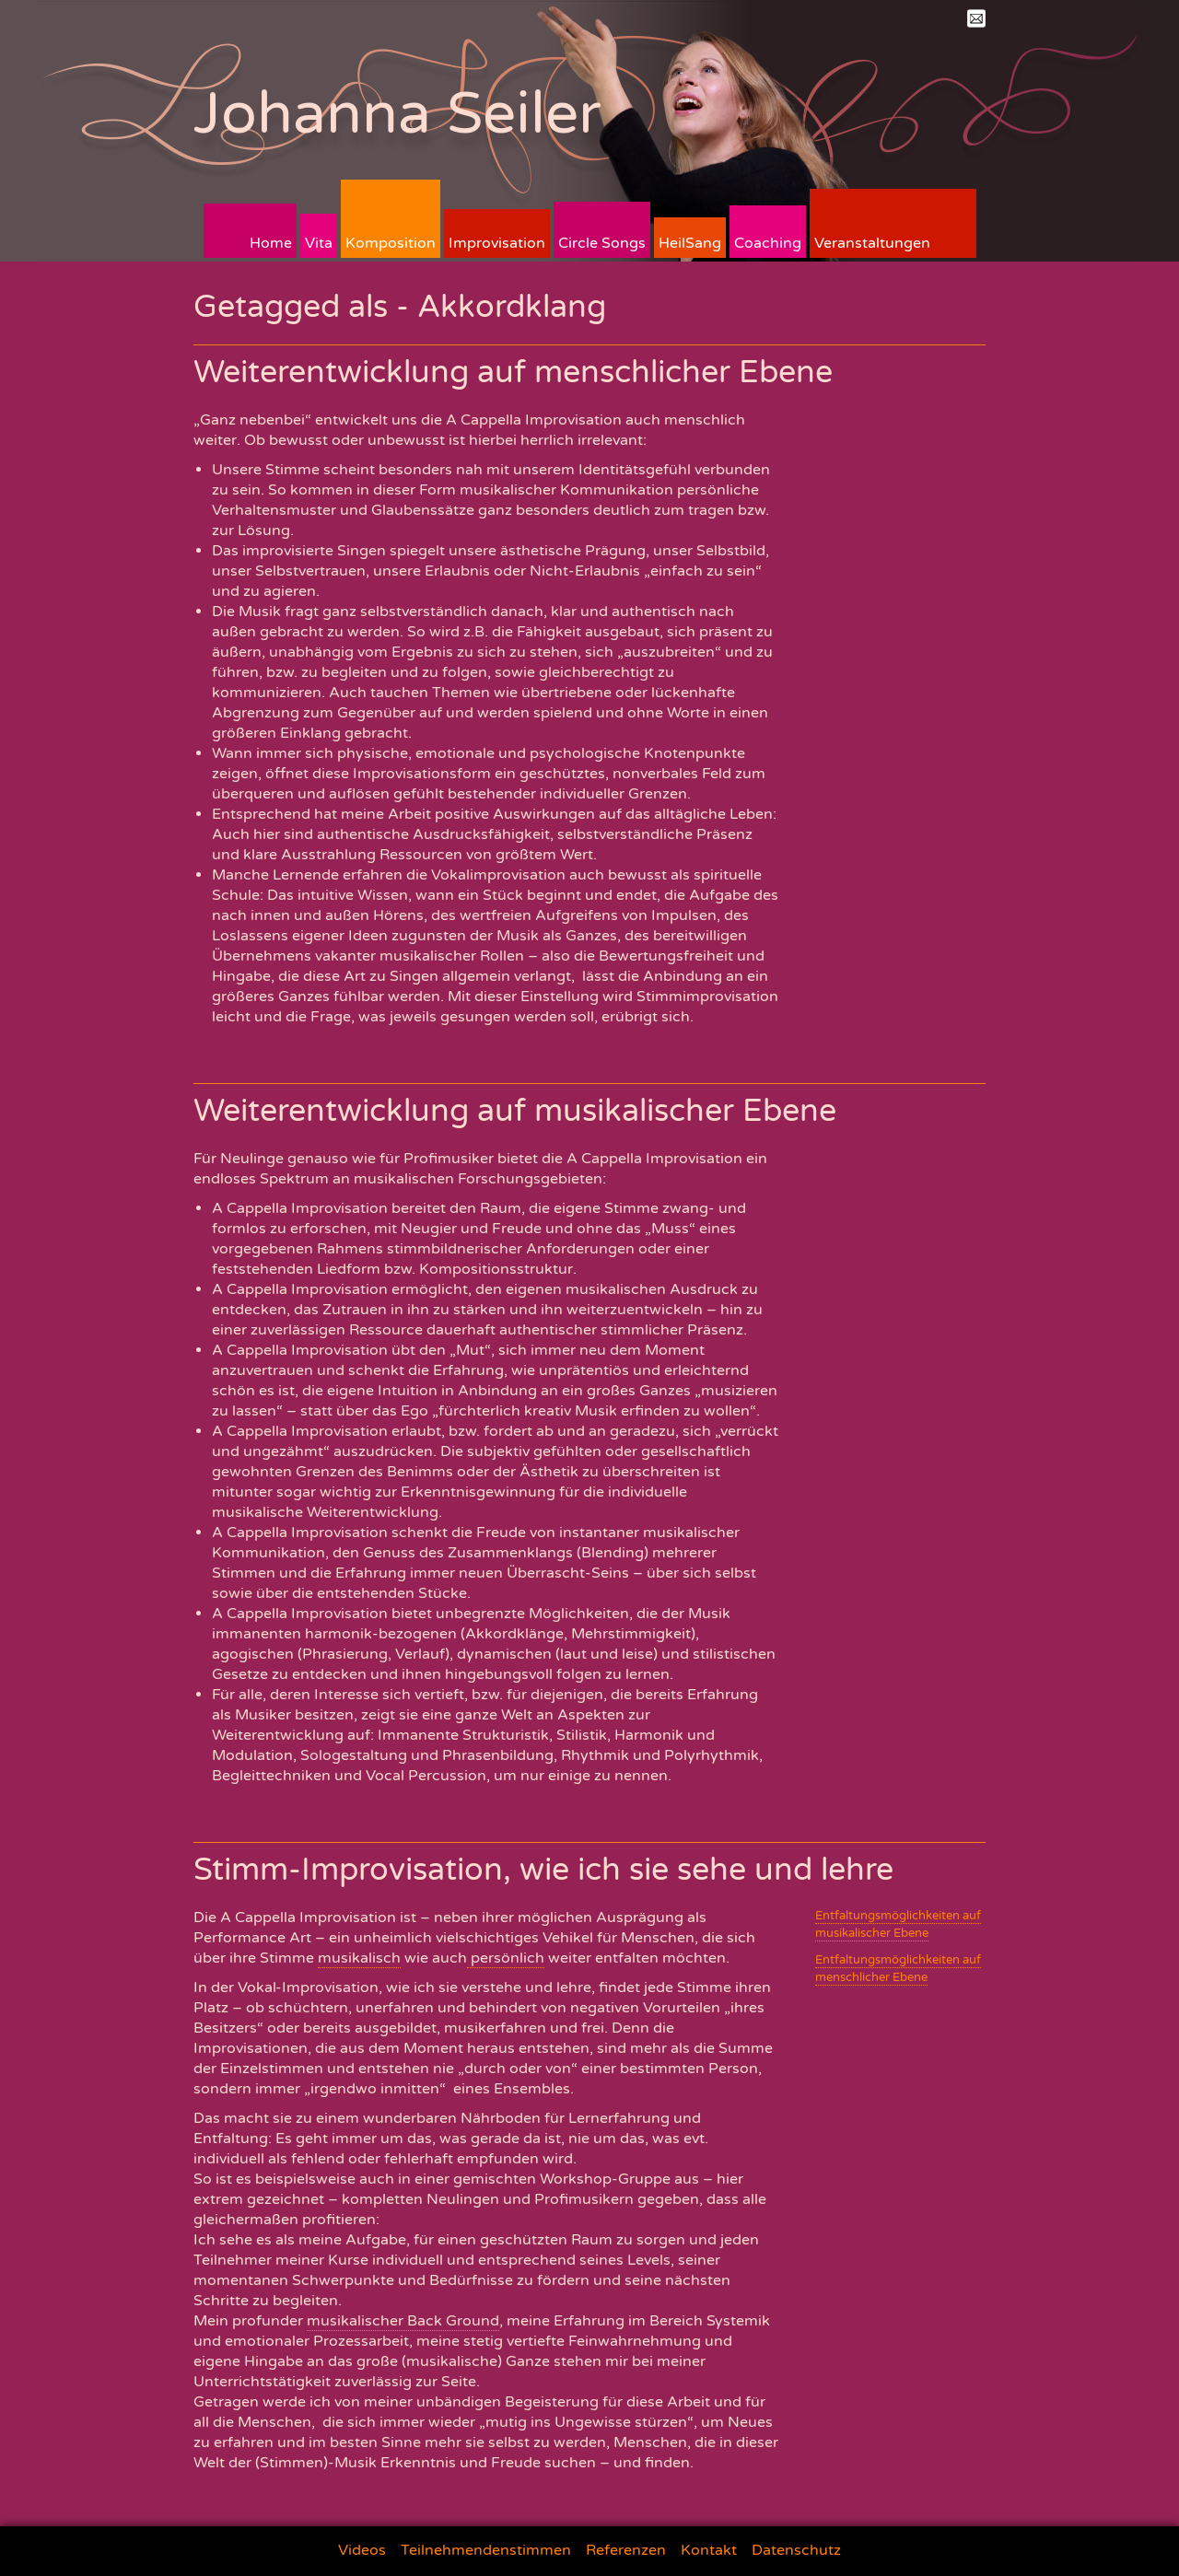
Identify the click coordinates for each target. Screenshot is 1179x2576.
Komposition (390, 243)
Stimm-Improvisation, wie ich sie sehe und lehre (543, 1870)
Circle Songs (602, 243)
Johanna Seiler (397, 113)
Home (271, 243)
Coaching (767, 243)
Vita (319, 243)
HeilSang (690, 243)
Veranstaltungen (872, 243)
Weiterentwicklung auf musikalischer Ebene (514, 1111)
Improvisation (497, 243)
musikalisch (359, 1958)
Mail (976, 18)
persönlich (505, 1958)
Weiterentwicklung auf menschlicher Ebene (513, 372)
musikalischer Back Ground (403, 2321)
